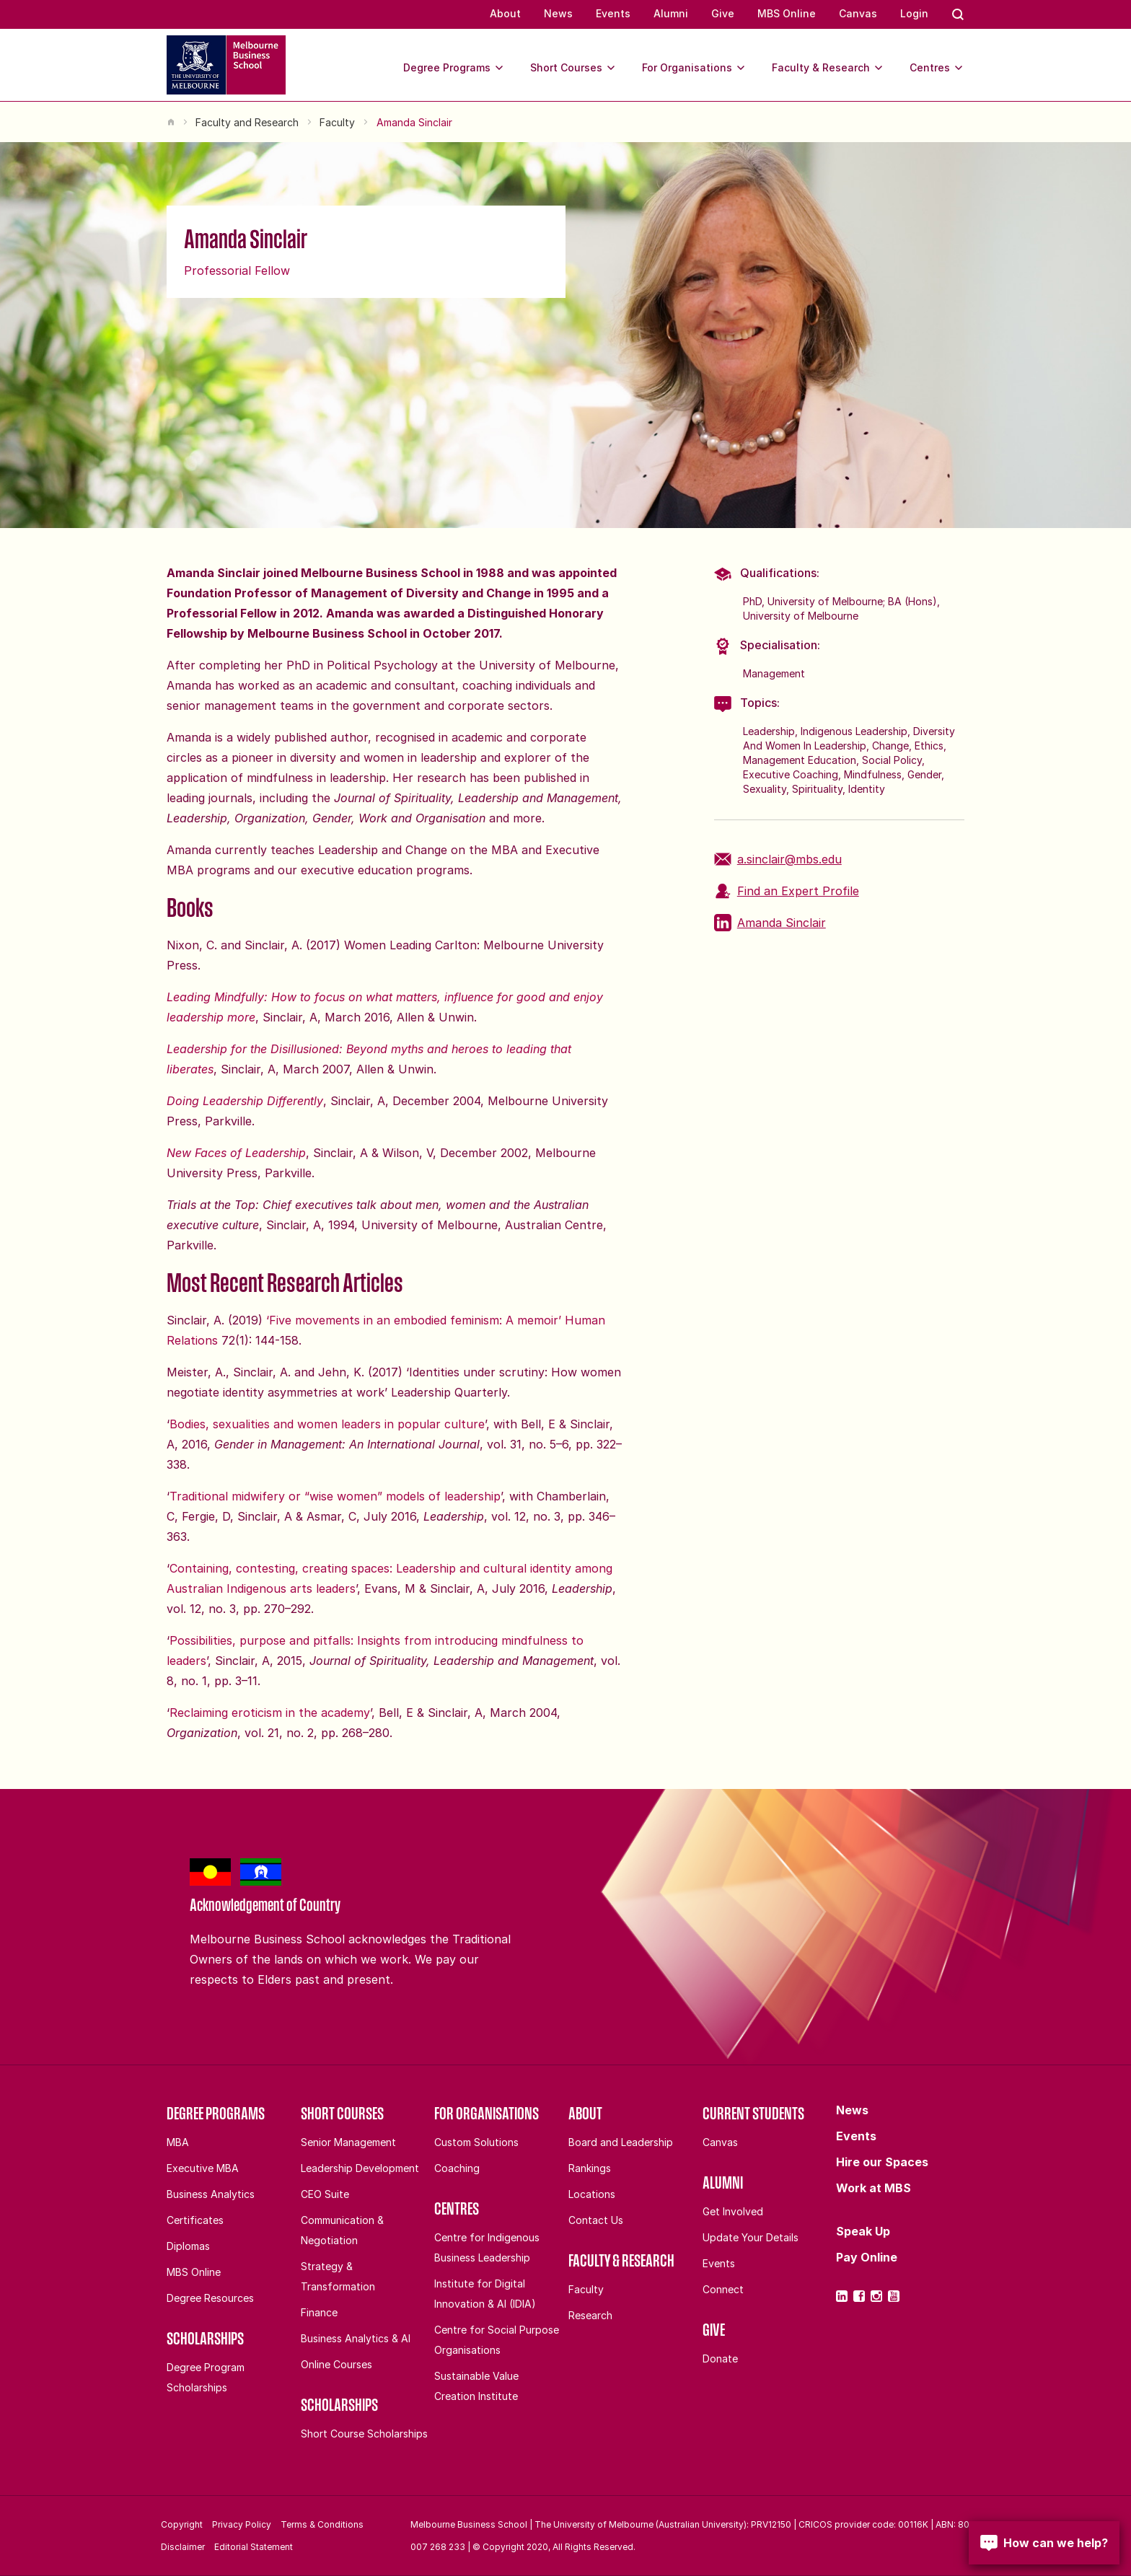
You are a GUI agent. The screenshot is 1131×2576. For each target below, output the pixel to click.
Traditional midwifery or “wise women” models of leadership (335, 1496)
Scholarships (205, 2338)
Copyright (182, 2524)
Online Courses (336, 2364)
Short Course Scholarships (364, 2433)
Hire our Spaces (882, 2162)
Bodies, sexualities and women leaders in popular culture (327, 1424)
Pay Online (866, 2257)
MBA (178, 2142)
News (558, 13)
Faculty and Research (247, 122)
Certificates (195, 2220)
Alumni (670, 13)
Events (613, 13)
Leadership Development (360, 2168)
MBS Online (786, 13)
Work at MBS (873, 2188)
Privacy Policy (241, 2524)
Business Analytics (211, 2194)
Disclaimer (183, 2546)
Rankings (589, 2168)
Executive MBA (203, 2168)
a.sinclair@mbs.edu (778, 859)
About (505, 13)
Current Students (753, 2113)
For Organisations (694, 68)
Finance (319, 2312)
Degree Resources (210, 2298)
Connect (723, 2289)
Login (914, 13)
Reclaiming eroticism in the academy (270, 1712)
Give (722, 13)
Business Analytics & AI (355, 2338)
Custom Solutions (476, 2142)
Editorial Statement (253, 2546)
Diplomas (188, 2246)
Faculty (337, 122)
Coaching (457, 2168)
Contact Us (595, 2220)
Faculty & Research (828, 68)
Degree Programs (454, 68)
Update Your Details (750, 2237)
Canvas (858, 13)
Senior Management (348, 2142)
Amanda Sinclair (770, 922)
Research (590, 2315)
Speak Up (863, 2231)
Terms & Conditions (322, 2524)
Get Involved (733, 2211)
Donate (720, 2358)
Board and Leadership (620, 2142)
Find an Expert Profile (786, 891)
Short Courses (573, 68)
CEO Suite (325, 2194)
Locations (591, 2194)
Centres (937, 68)
